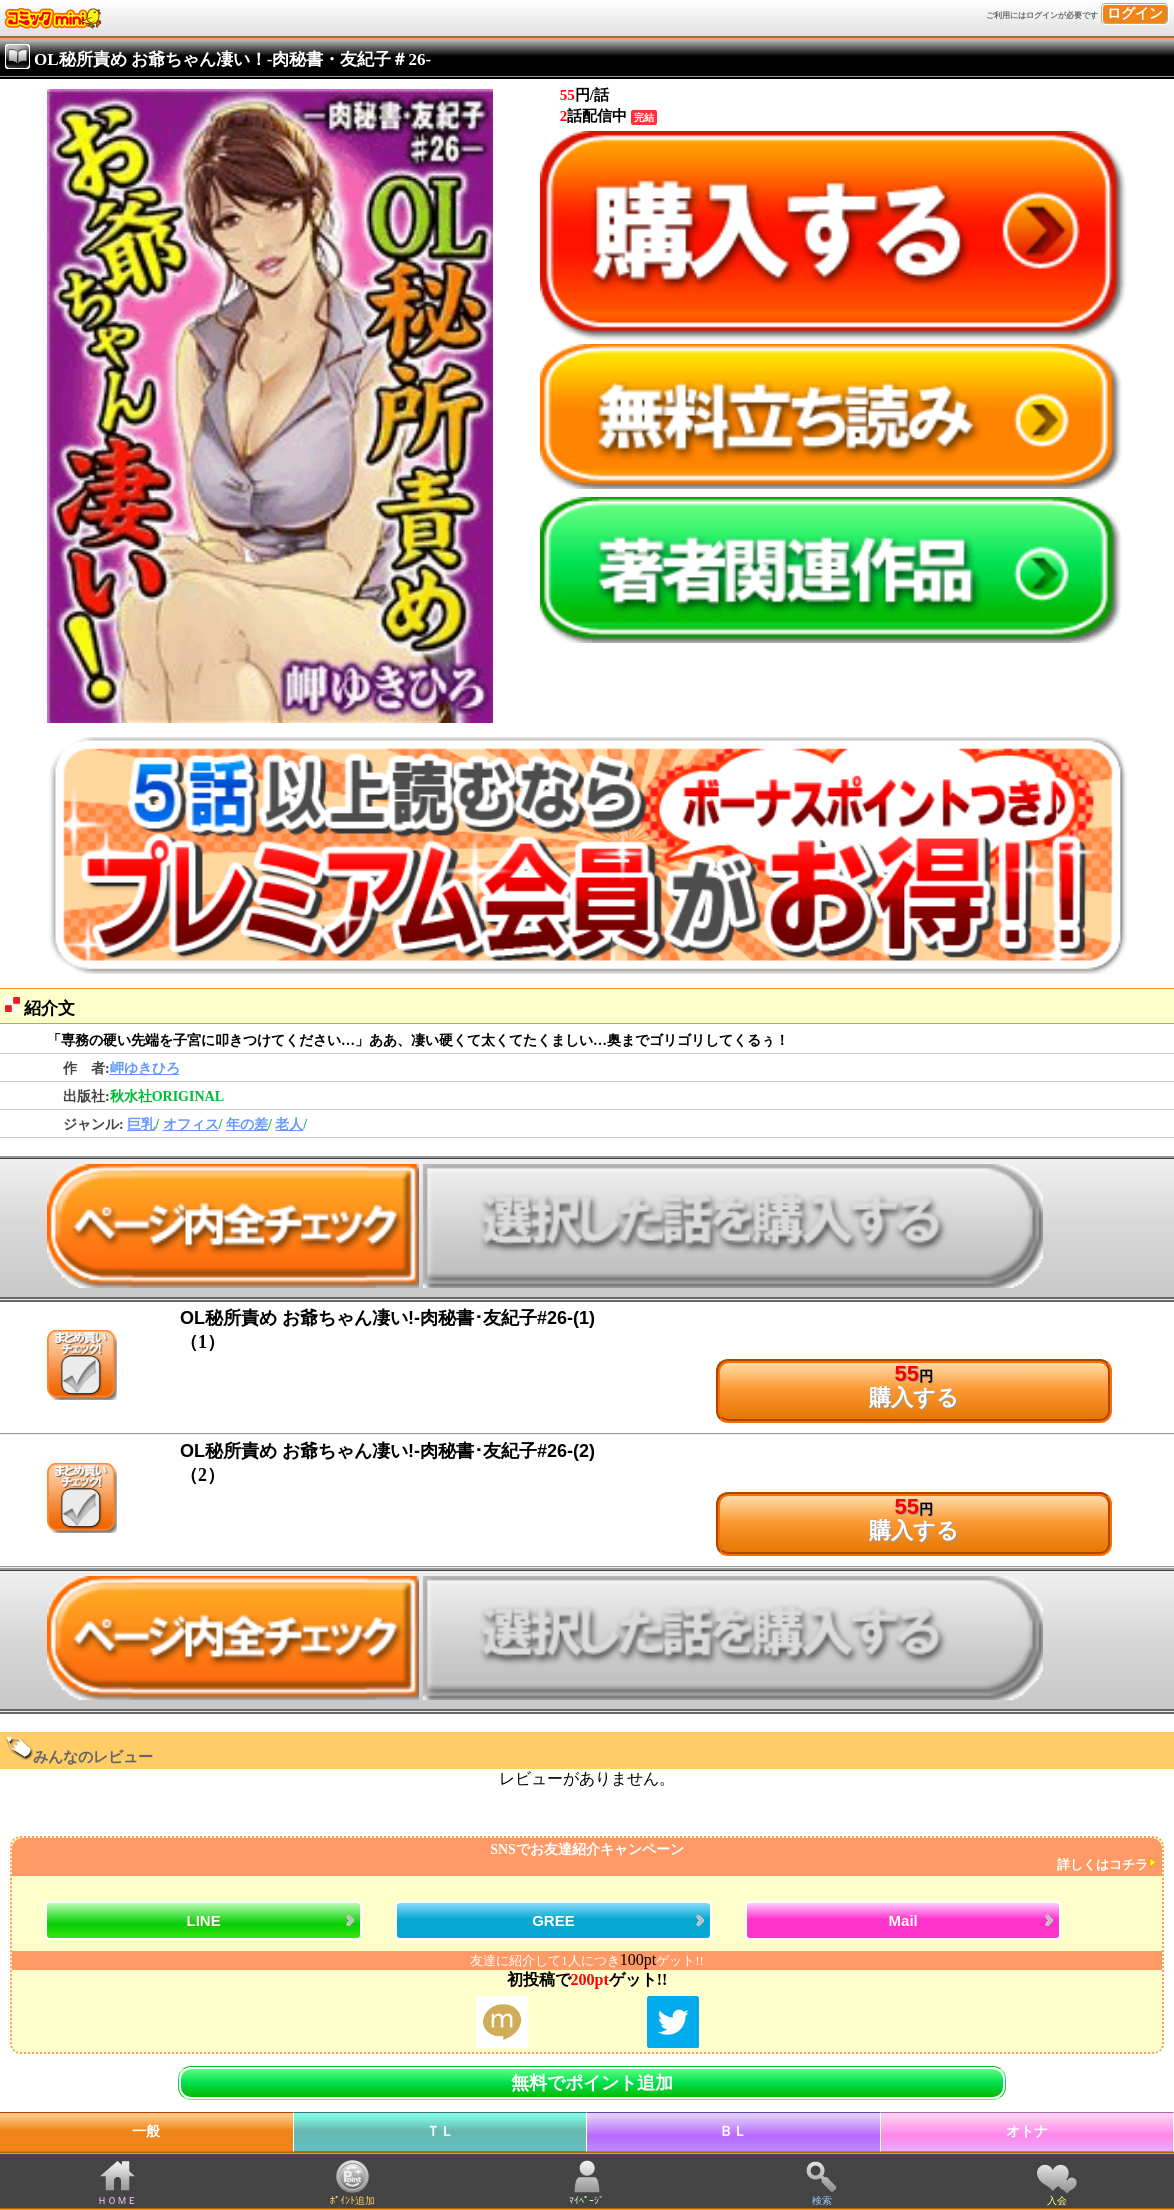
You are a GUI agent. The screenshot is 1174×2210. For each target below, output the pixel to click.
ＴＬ (440, 2131)
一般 (146, 2131)
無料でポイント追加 (592, 2083)
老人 (289, 1124)
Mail (903, 1920)
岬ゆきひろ (145, 1068)
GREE (553, 1920)
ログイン (1135, 13)
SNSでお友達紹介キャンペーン (584, 1857)
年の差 (247, 1124)
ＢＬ (733, 2131)
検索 (822, 2200)
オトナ (1027, 2131)
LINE (204, 1920)
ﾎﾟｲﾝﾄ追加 (352, 2200)
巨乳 (141, 1124)
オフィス (191, 1124)
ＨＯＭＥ (117, 2200)
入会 (1057, 2200)
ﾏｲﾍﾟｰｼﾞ (586, 2200)
